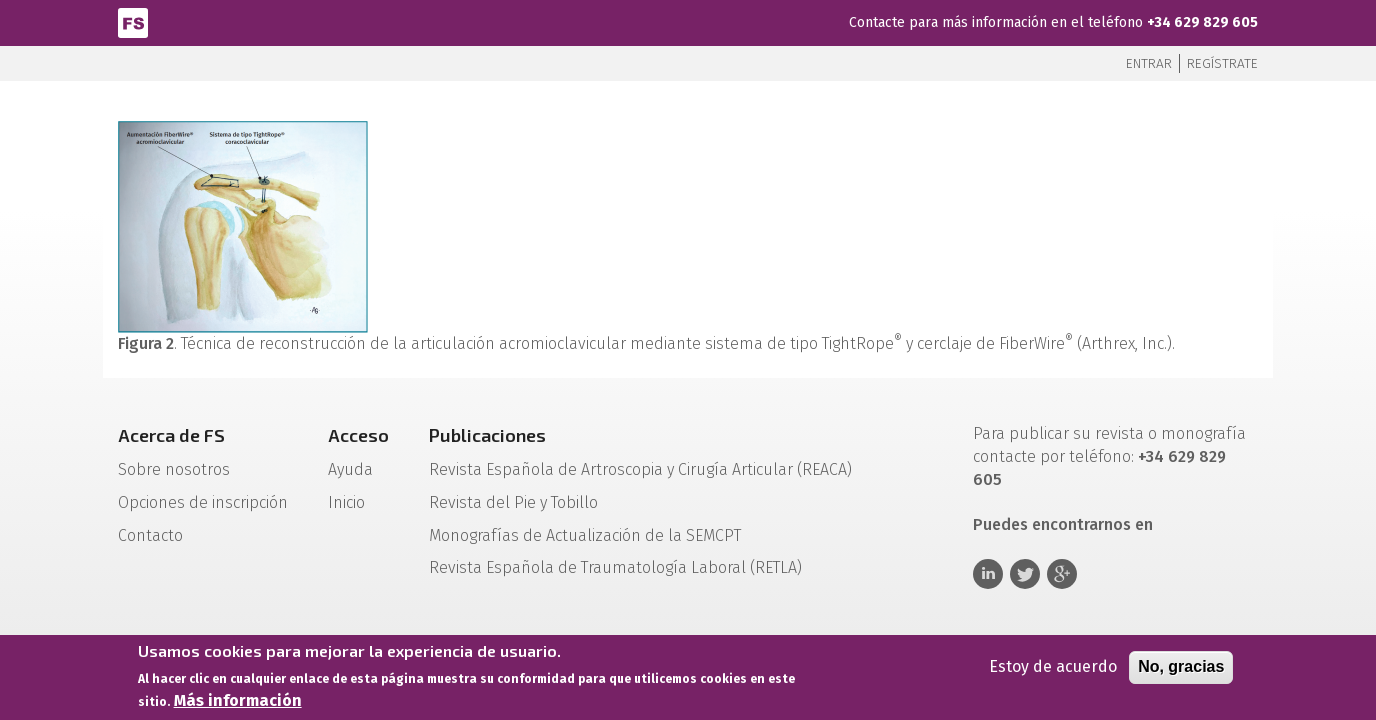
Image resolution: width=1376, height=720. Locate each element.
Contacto (150, 535)
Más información (238, 703)
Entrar (1149, 63)
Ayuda (350, 469)
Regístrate (1222, 63)
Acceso (358, 435)
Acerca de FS (171, 435)
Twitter (1025, 574)
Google (1062, 574)
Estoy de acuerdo (1053, 669)
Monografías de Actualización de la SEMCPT (585, 535)
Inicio (346, 502)
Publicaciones (487, 435)
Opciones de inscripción (203, 502)
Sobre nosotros (174, 469)
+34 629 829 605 (1202, 22)
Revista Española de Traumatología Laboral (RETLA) (615, 567)
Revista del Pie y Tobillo (513, 502)
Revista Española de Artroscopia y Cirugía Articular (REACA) (640, 469)
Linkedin (988, 574)
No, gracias (1181, 669)
